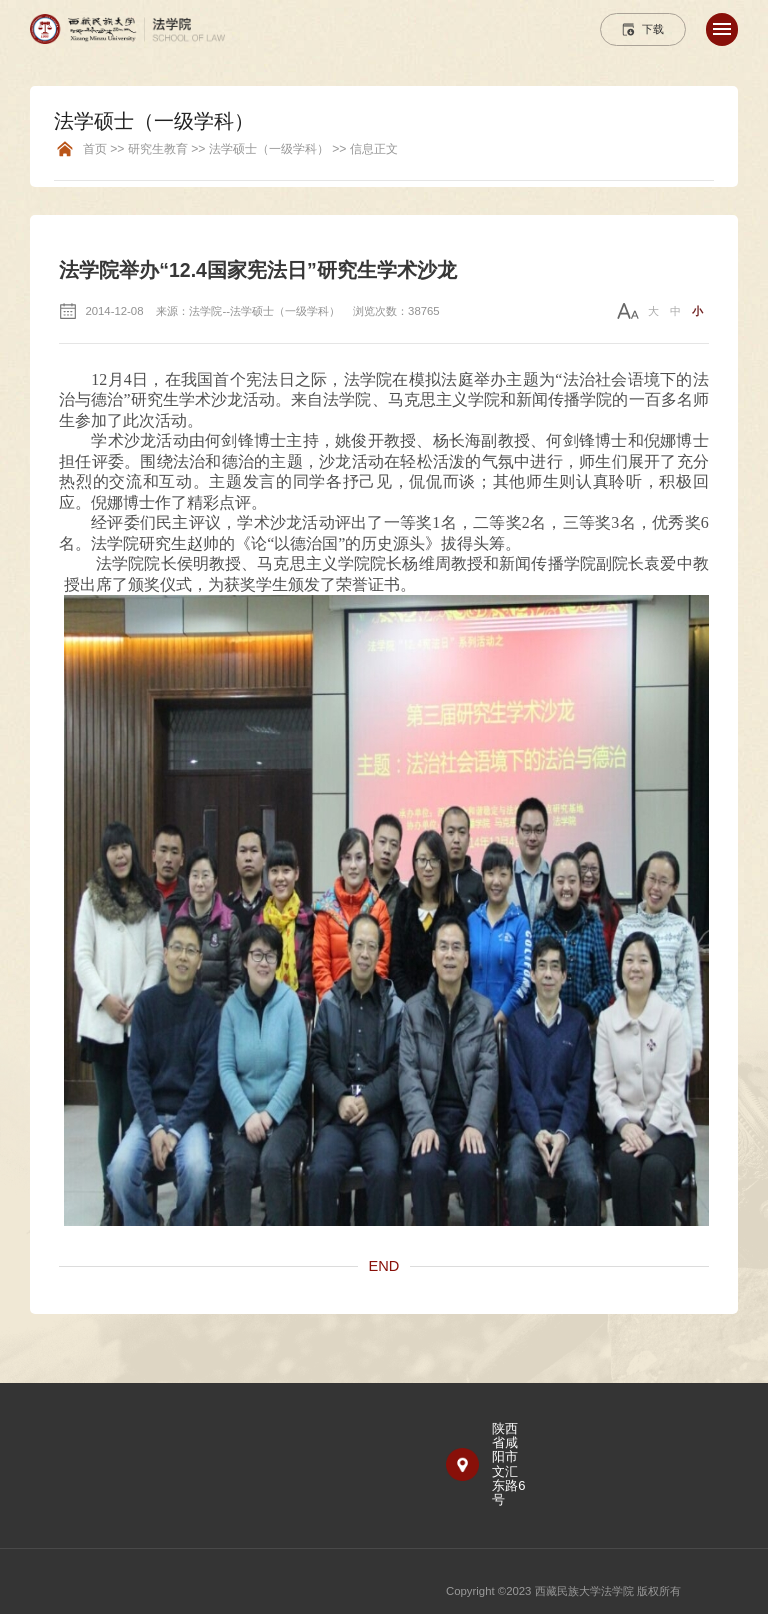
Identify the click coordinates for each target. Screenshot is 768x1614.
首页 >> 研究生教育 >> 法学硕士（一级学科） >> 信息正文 (240, 149)
